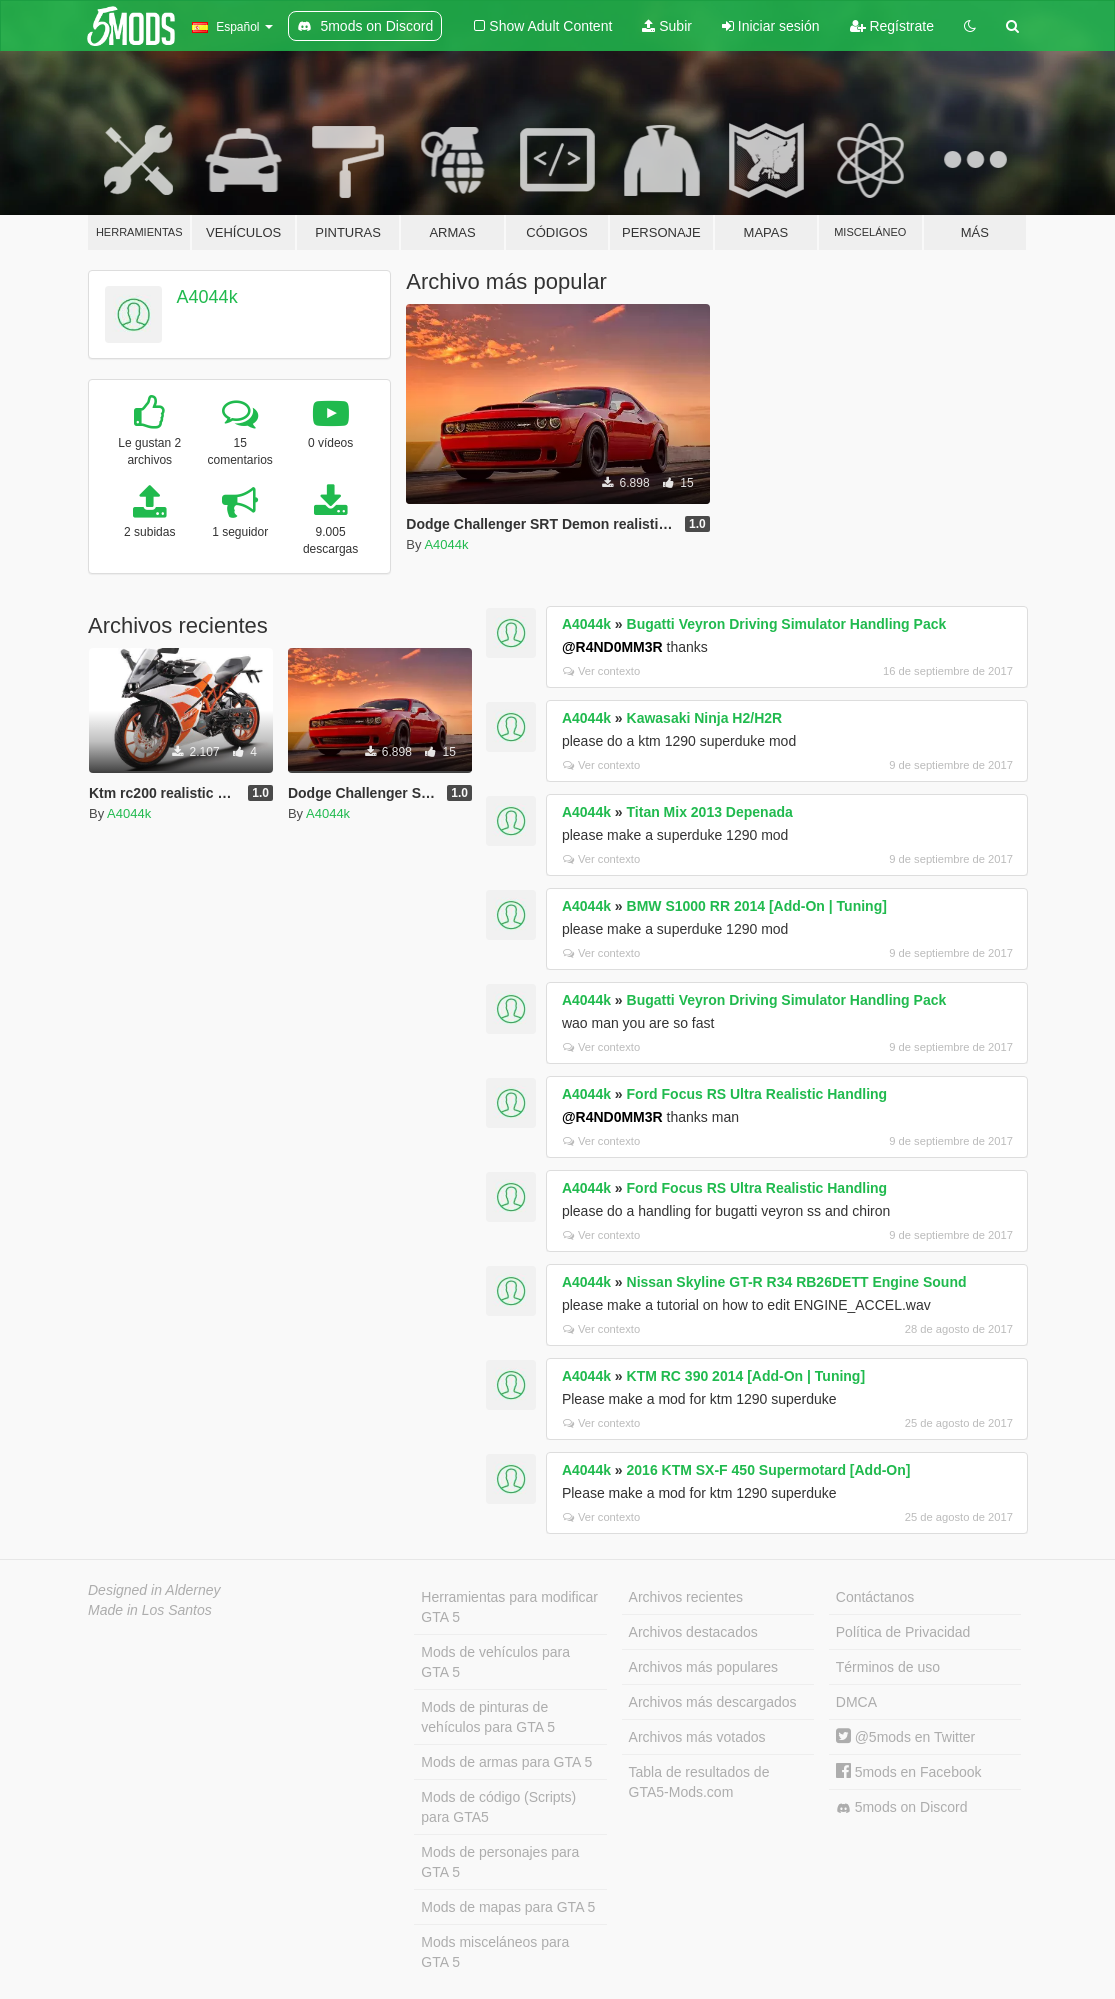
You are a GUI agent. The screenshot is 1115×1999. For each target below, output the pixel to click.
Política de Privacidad (903, 1632)
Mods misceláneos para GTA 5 (495, 1952)
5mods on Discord (902, 1807)
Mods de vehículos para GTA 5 (495, 1662)
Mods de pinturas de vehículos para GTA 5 (488, 1717)
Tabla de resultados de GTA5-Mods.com (699, 1782)
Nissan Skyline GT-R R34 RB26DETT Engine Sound (797, 1282)
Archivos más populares (703, 1667)
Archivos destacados (693, 1632)
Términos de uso (888, 1667)
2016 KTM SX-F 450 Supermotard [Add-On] (769, 1470)
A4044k (207, 297)
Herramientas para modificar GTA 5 (509, 1607)
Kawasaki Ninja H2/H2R (705, 718)
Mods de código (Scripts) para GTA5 (498, 1807)
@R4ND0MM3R (612, 647)
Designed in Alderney (154, 1590)
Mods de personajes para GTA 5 (500, 1862)
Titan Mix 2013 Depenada (710, 812)
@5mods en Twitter (905, 1737)
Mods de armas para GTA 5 (506, 1762)
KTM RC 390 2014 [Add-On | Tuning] (746, 1376)
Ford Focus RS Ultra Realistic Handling (757, 1094)
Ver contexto (601, 671)
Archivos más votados (697, 1737)
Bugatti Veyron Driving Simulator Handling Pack (787, 624)
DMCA (856, 1702)
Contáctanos (875, 1597)
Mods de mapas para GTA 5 (508, 1907)
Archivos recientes (686, 1597)
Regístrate (892, 26)
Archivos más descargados (713, 1702)
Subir (667, 26)
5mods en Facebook (909, 1772)
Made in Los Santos (150, 1610)
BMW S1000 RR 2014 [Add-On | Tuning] (757, 906)
